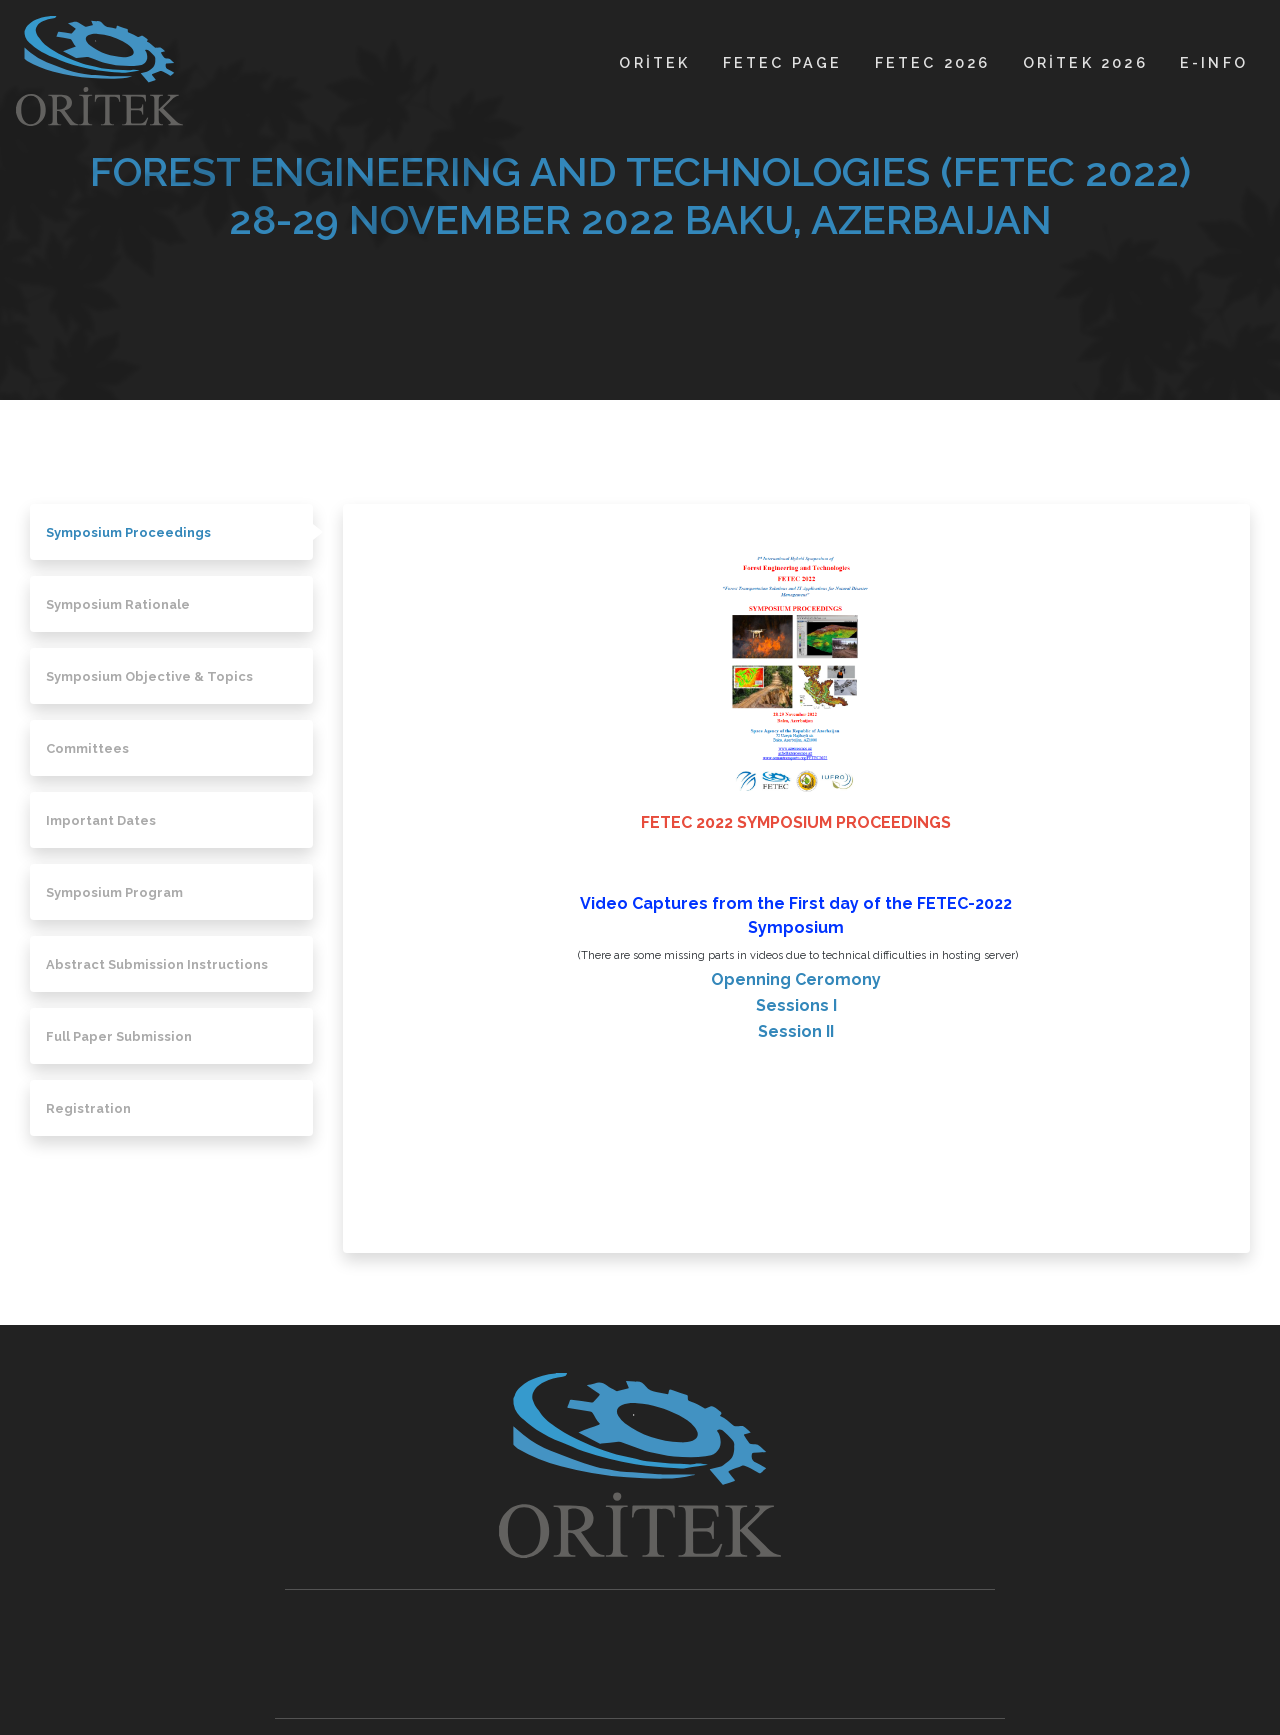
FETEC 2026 (933, 62)
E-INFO (1214, 62)
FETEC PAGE (783, 62)
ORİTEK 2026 (1085, 62)
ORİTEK (654, 62)
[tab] (171, 532)
